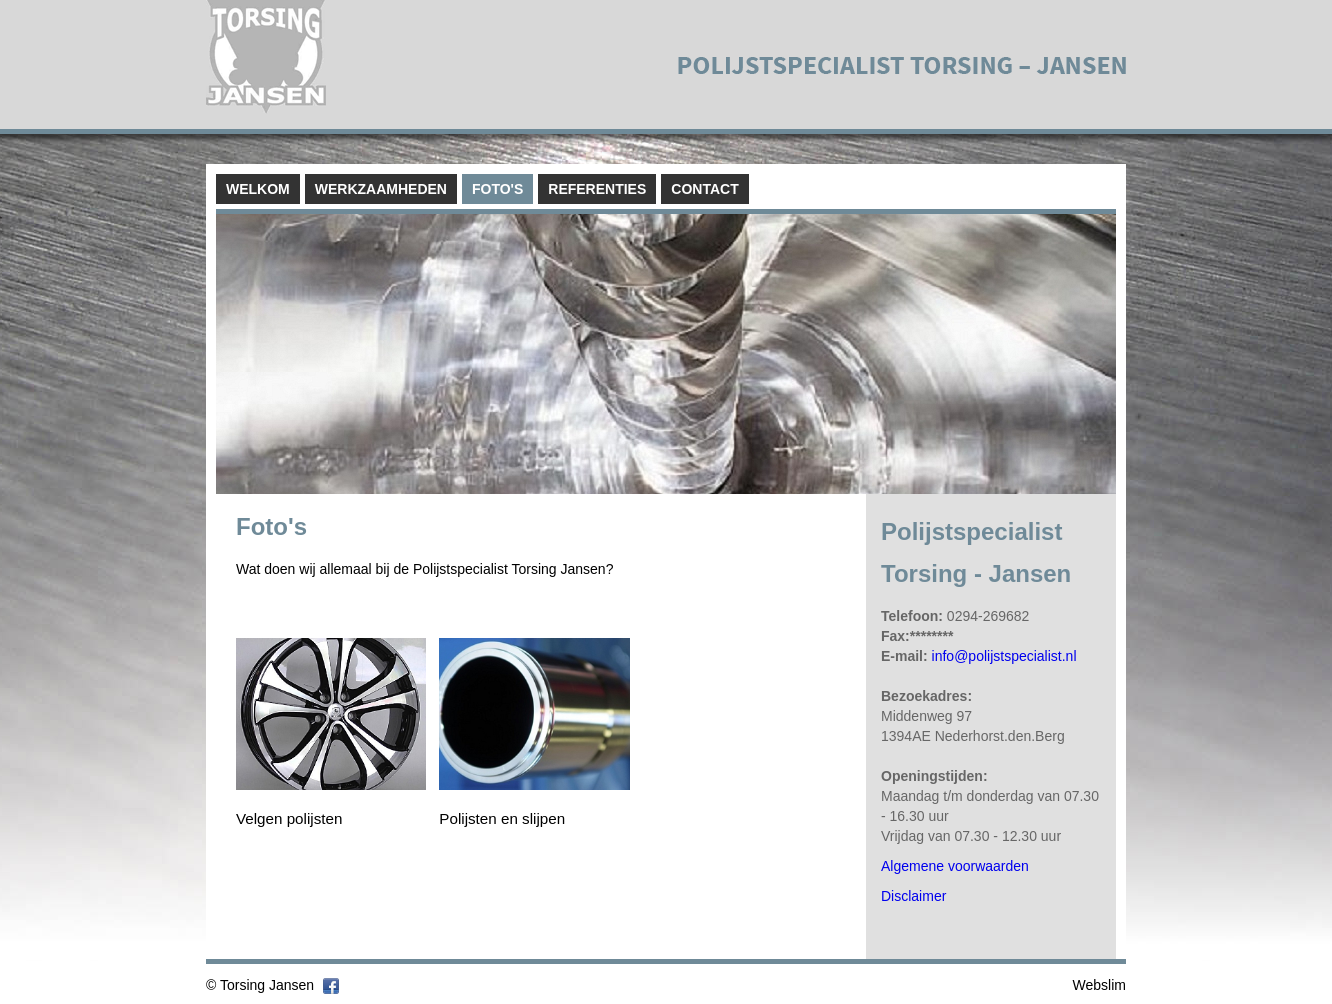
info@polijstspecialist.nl (1004, 656)
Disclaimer (913, 896)
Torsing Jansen (267, 985)
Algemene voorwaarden (955, 866)
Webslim (1099, 985)
